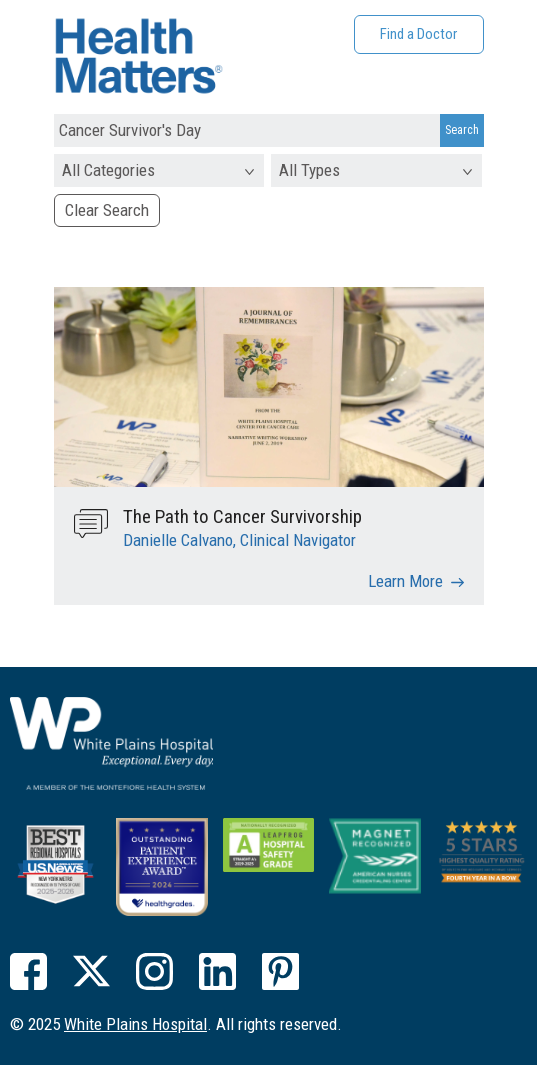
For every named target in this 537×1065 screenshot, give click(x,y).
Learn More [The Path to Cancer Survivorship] (405, 581)
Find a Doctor (418, 34)
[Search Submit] (462, 131)
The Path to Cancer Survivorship (242, 516)
